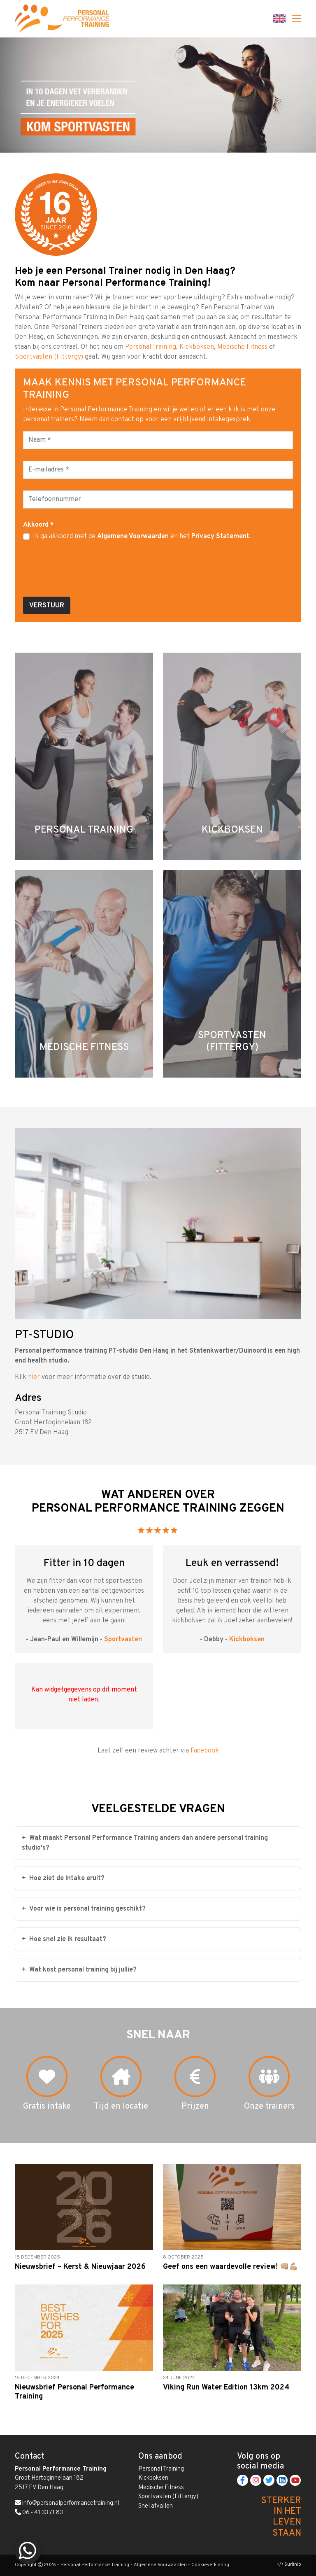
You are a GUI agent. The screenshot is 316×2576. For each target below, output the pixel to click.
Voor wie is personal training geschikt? (84, 1909)
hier (34, 1377)
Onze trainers (269, 2106)
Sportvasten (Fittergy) (49, 357)
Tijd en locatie (121, 2106)
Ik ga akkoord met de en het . (142, 536)
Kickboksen (196, 347)
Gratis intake (47, 2106)
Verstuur (46, 606)
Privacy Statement (220, 536)
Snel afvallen (155, 2506)
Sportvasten (123, 1640)
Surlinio (292, 2564)
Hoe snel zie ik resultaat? (64, 1939)
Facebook (205, 1751)
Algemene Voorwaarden (133, 536)
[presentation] (85, 574)
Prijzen (195, 2106)
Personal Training (150, 347)
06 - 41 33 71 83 (39, 2513)
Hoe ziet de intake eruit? (63, 1878)
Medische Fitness (242, 347)
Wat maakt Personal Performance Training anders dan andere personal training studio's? (145, 1843)
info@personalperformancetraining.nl (67, 2503)
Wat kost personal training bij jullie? (79, 1970)
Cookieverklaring (210, 2565)
